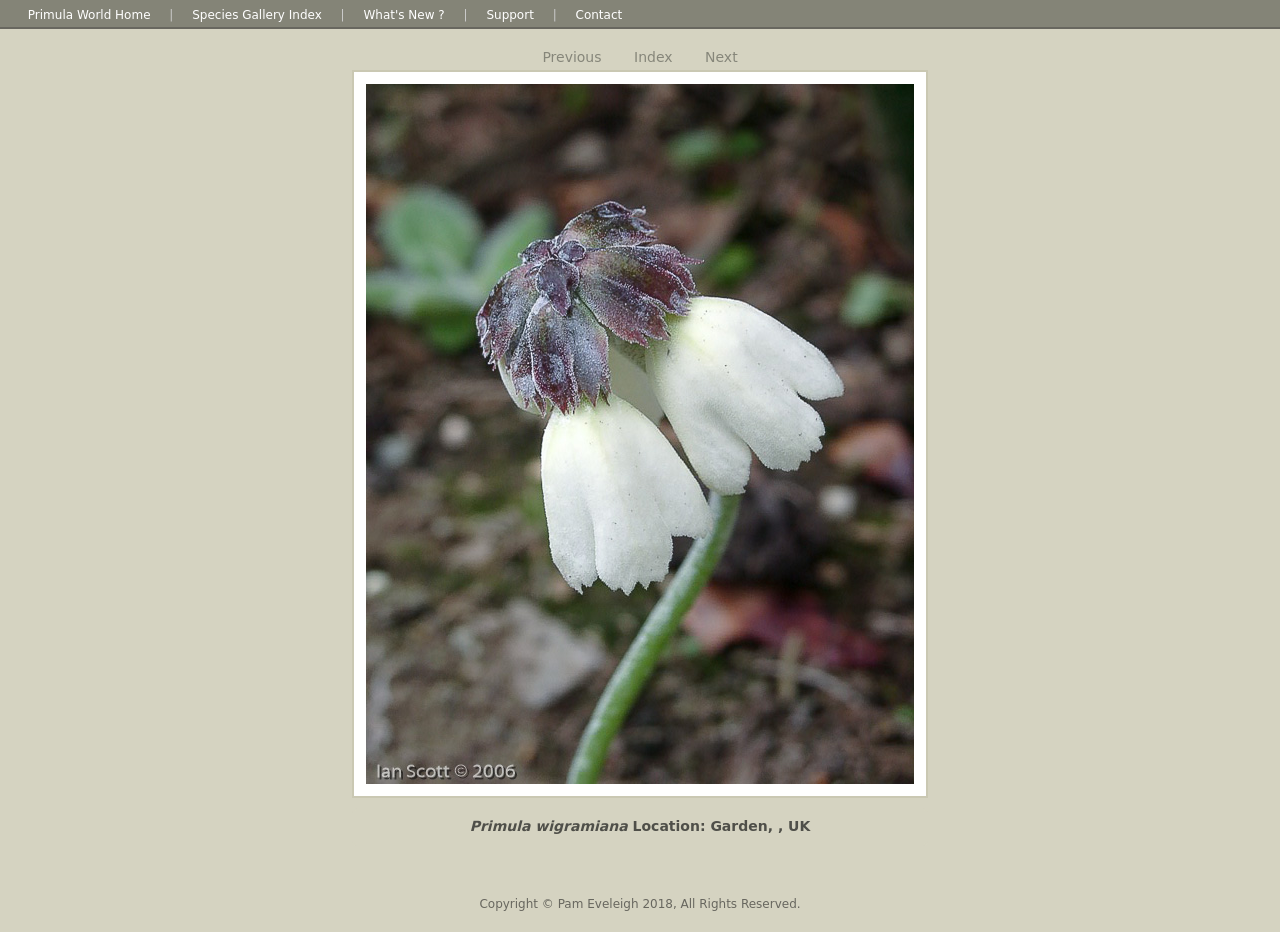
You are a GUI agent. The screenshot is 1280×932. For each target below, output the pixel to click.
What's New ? (403, 15)
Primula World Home (89, 15)
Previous (571, 57)
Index (653, 57)
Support (509, 15)
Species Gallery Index (257, 15)
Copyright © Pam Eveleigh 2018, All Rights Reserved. (639, 904)
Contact (599, 15)
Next (721, 57)
